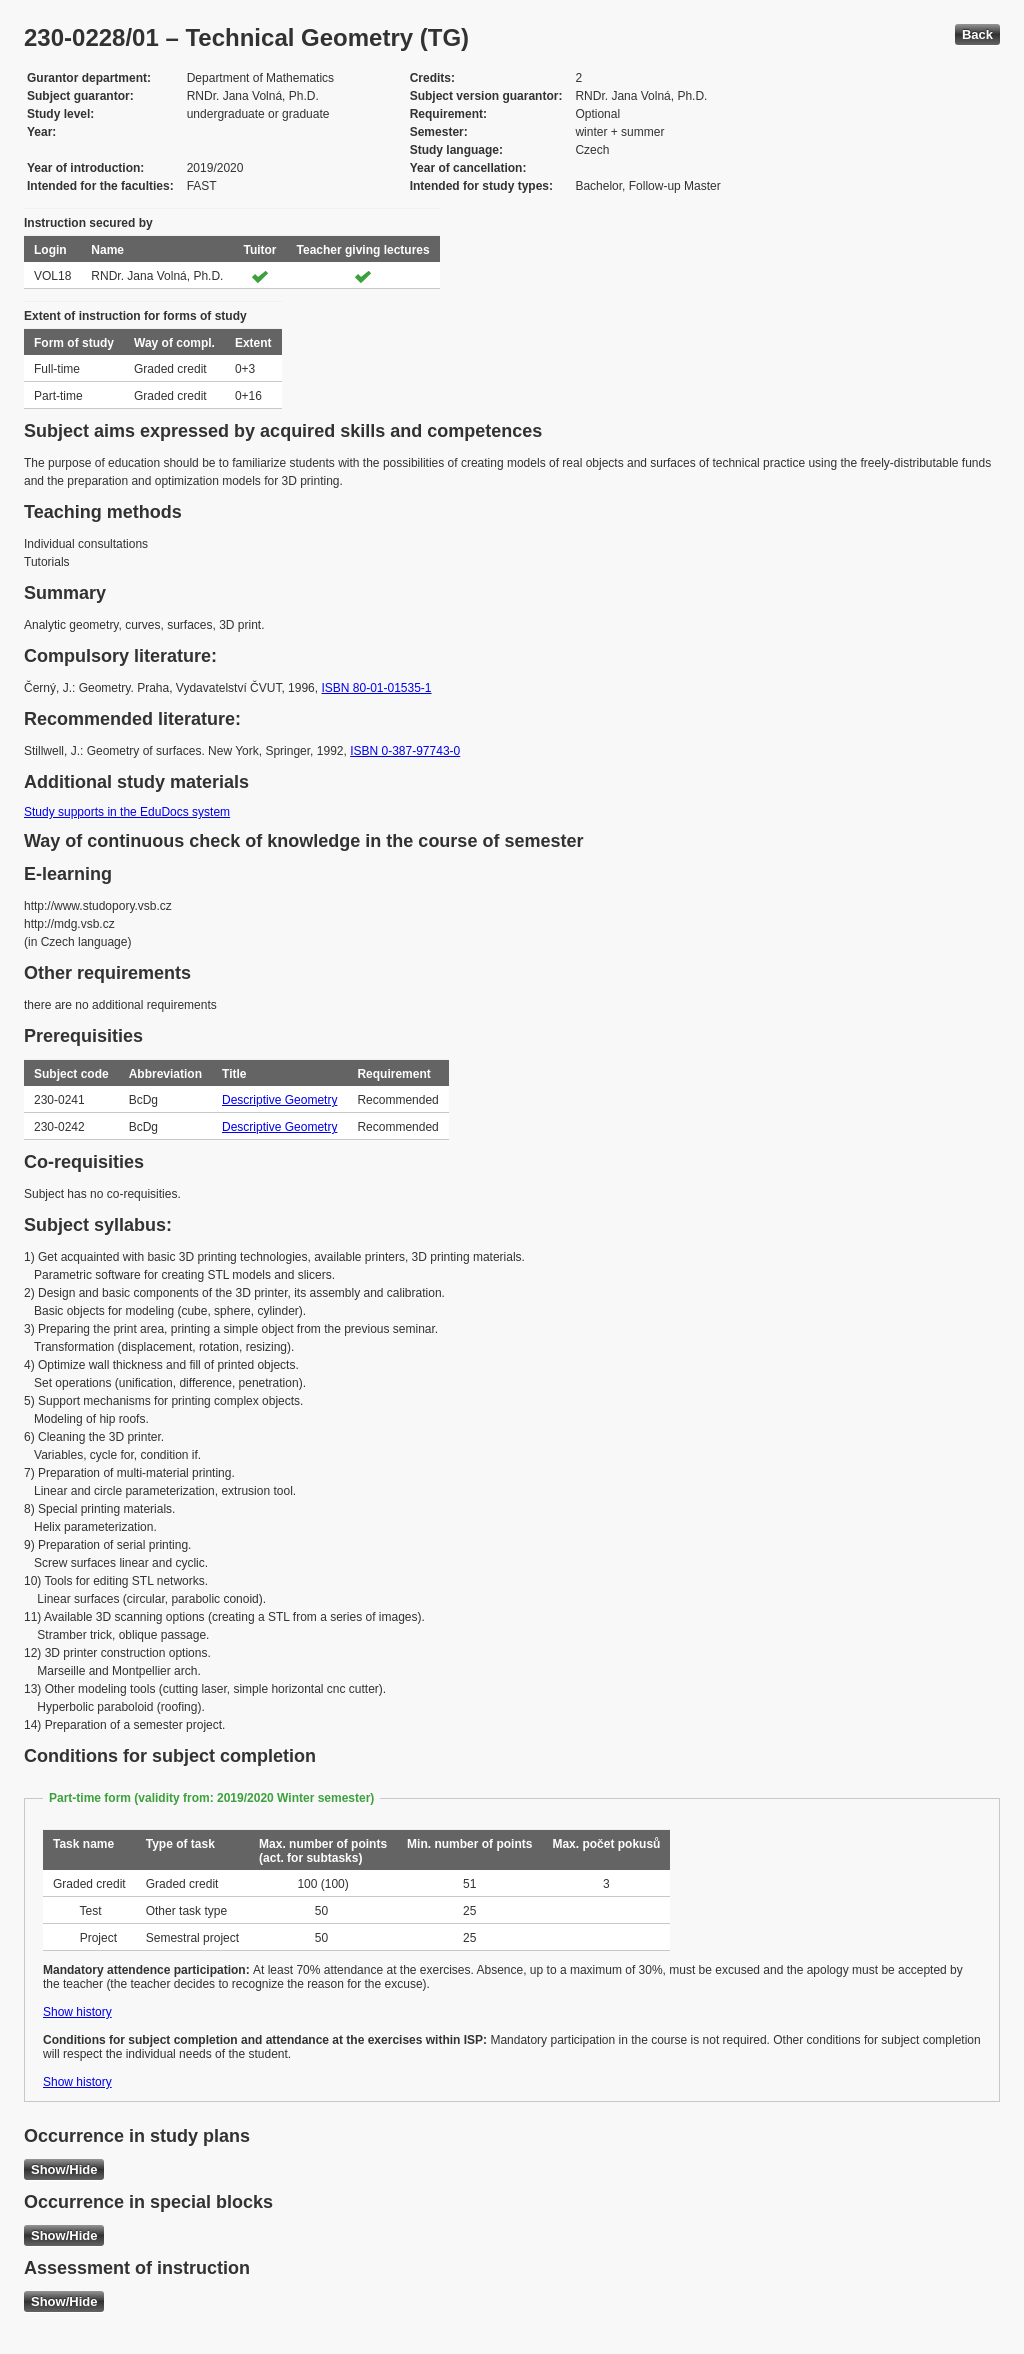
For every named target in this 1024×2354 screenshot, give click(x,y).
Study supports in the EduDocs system (127, 812)
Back (977, 34)
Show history (77, 2012)
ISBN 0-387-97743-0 (405, 751)
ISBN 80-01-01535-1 (376, 688)
